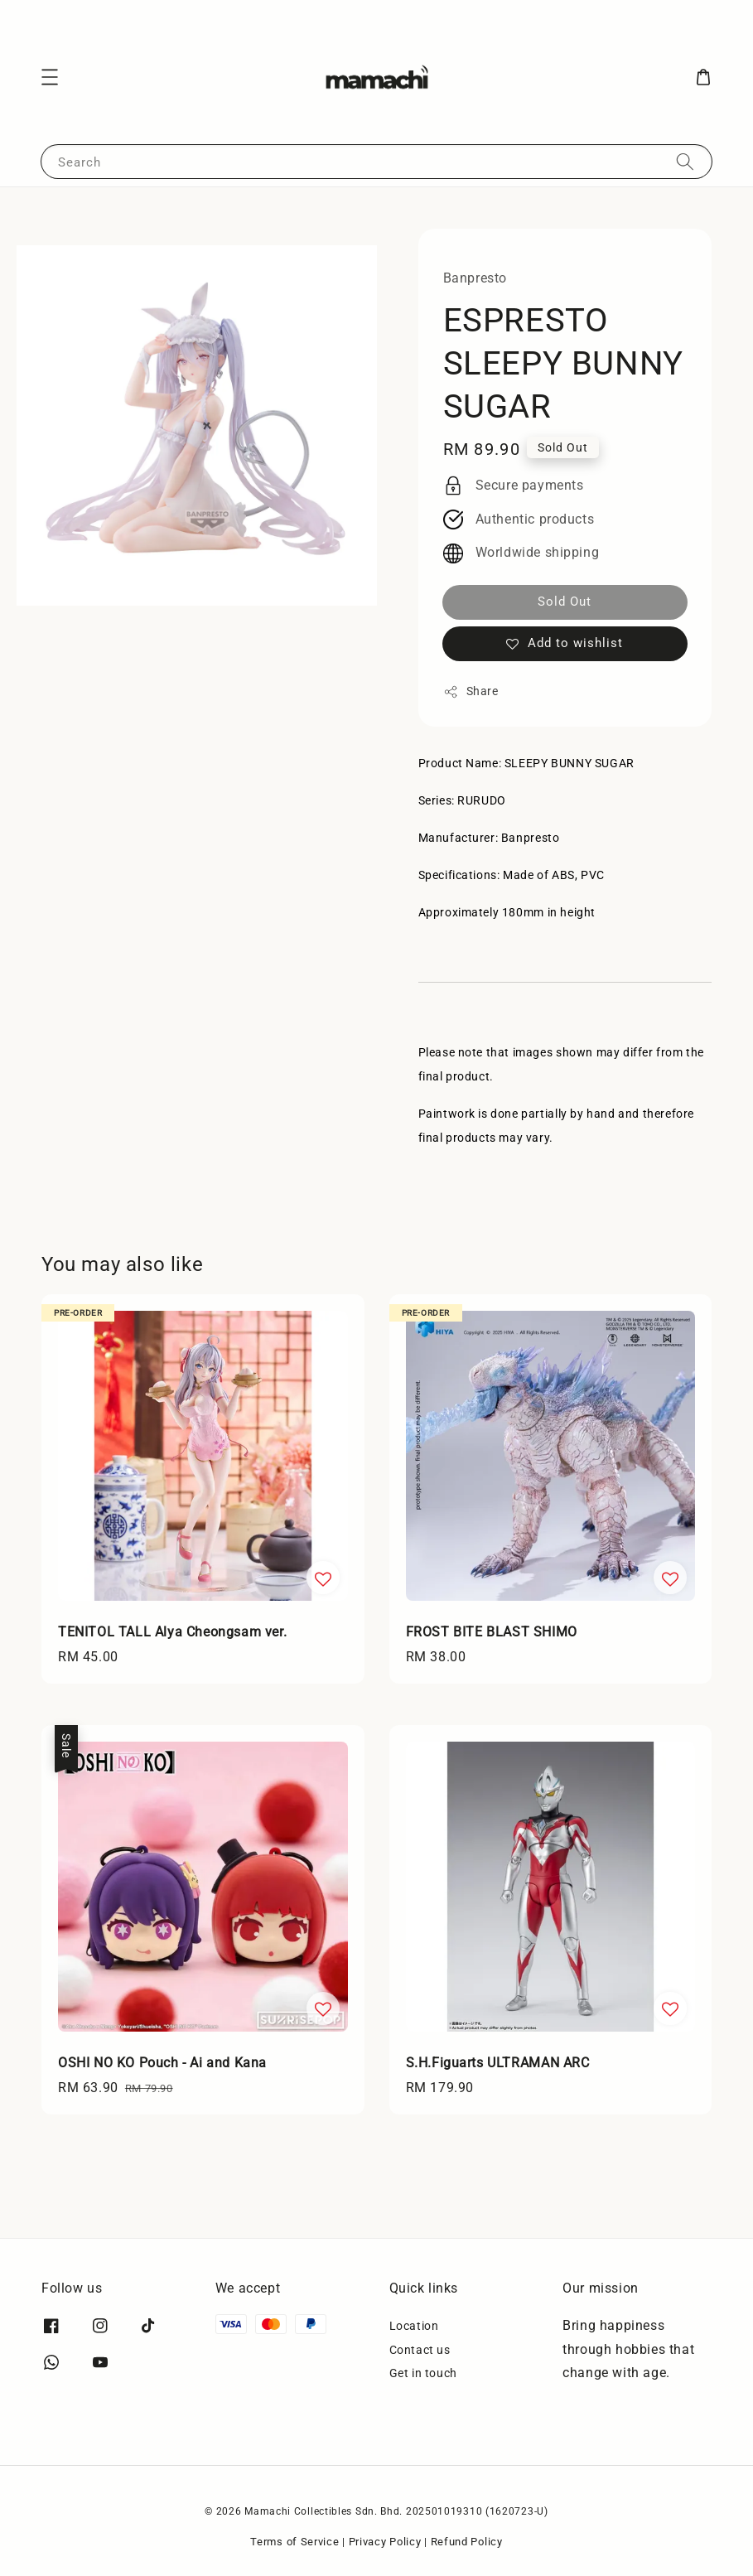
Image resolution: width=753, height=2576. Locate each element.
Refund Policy (467, 2541)
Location (414, 2325)
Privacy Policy (385, 2541)
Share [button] (471, 691)
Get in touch (423, 2373)
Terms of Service (294, 2541)
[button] (49, 77)
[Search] (685, 161)
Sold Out (564, 601)
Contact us (420, 2349)
